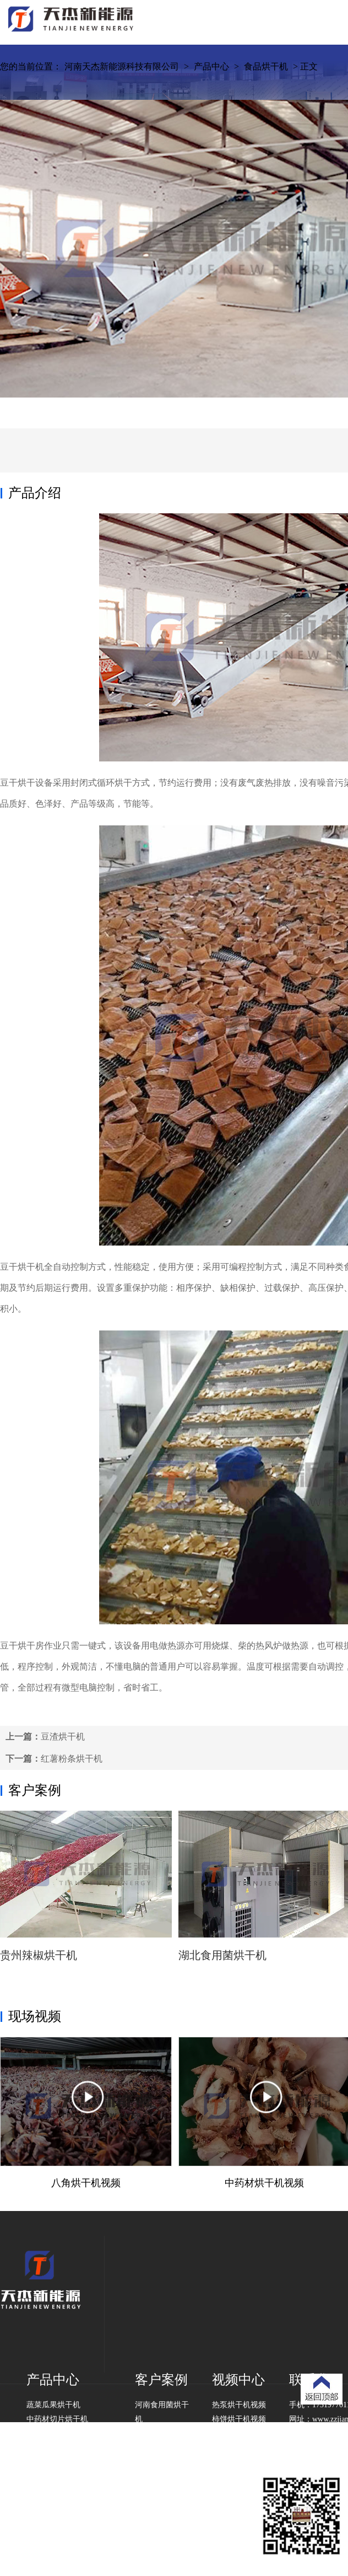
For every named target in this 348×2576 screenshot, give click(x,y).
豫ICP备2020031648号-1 (128, 2533)
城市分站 (186, 2533)
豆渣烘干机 (63, 1736)
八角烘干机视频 (86, 2182)
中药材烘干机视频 (264, 2182)
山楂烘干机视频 (239, 2433)
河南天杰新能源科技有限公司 (121, 66)
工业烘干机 (45, 2448)
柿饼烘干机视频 (239, 2419)
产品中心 (211, 66)
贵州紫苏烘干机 (162, 2433)
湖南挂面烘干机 (162, 2462)
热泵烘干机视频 (239, 2405)
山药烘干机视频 (239, 2448)
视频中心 (238, 2380)
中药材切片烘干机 (57, 2419)
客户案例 (34, 1790)
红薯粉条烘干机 (71, 1758)
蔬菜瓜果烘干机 (53, 2405)
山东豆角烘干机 (162, 2448)
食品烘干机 (266, 66)
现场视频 (34, 2016)
